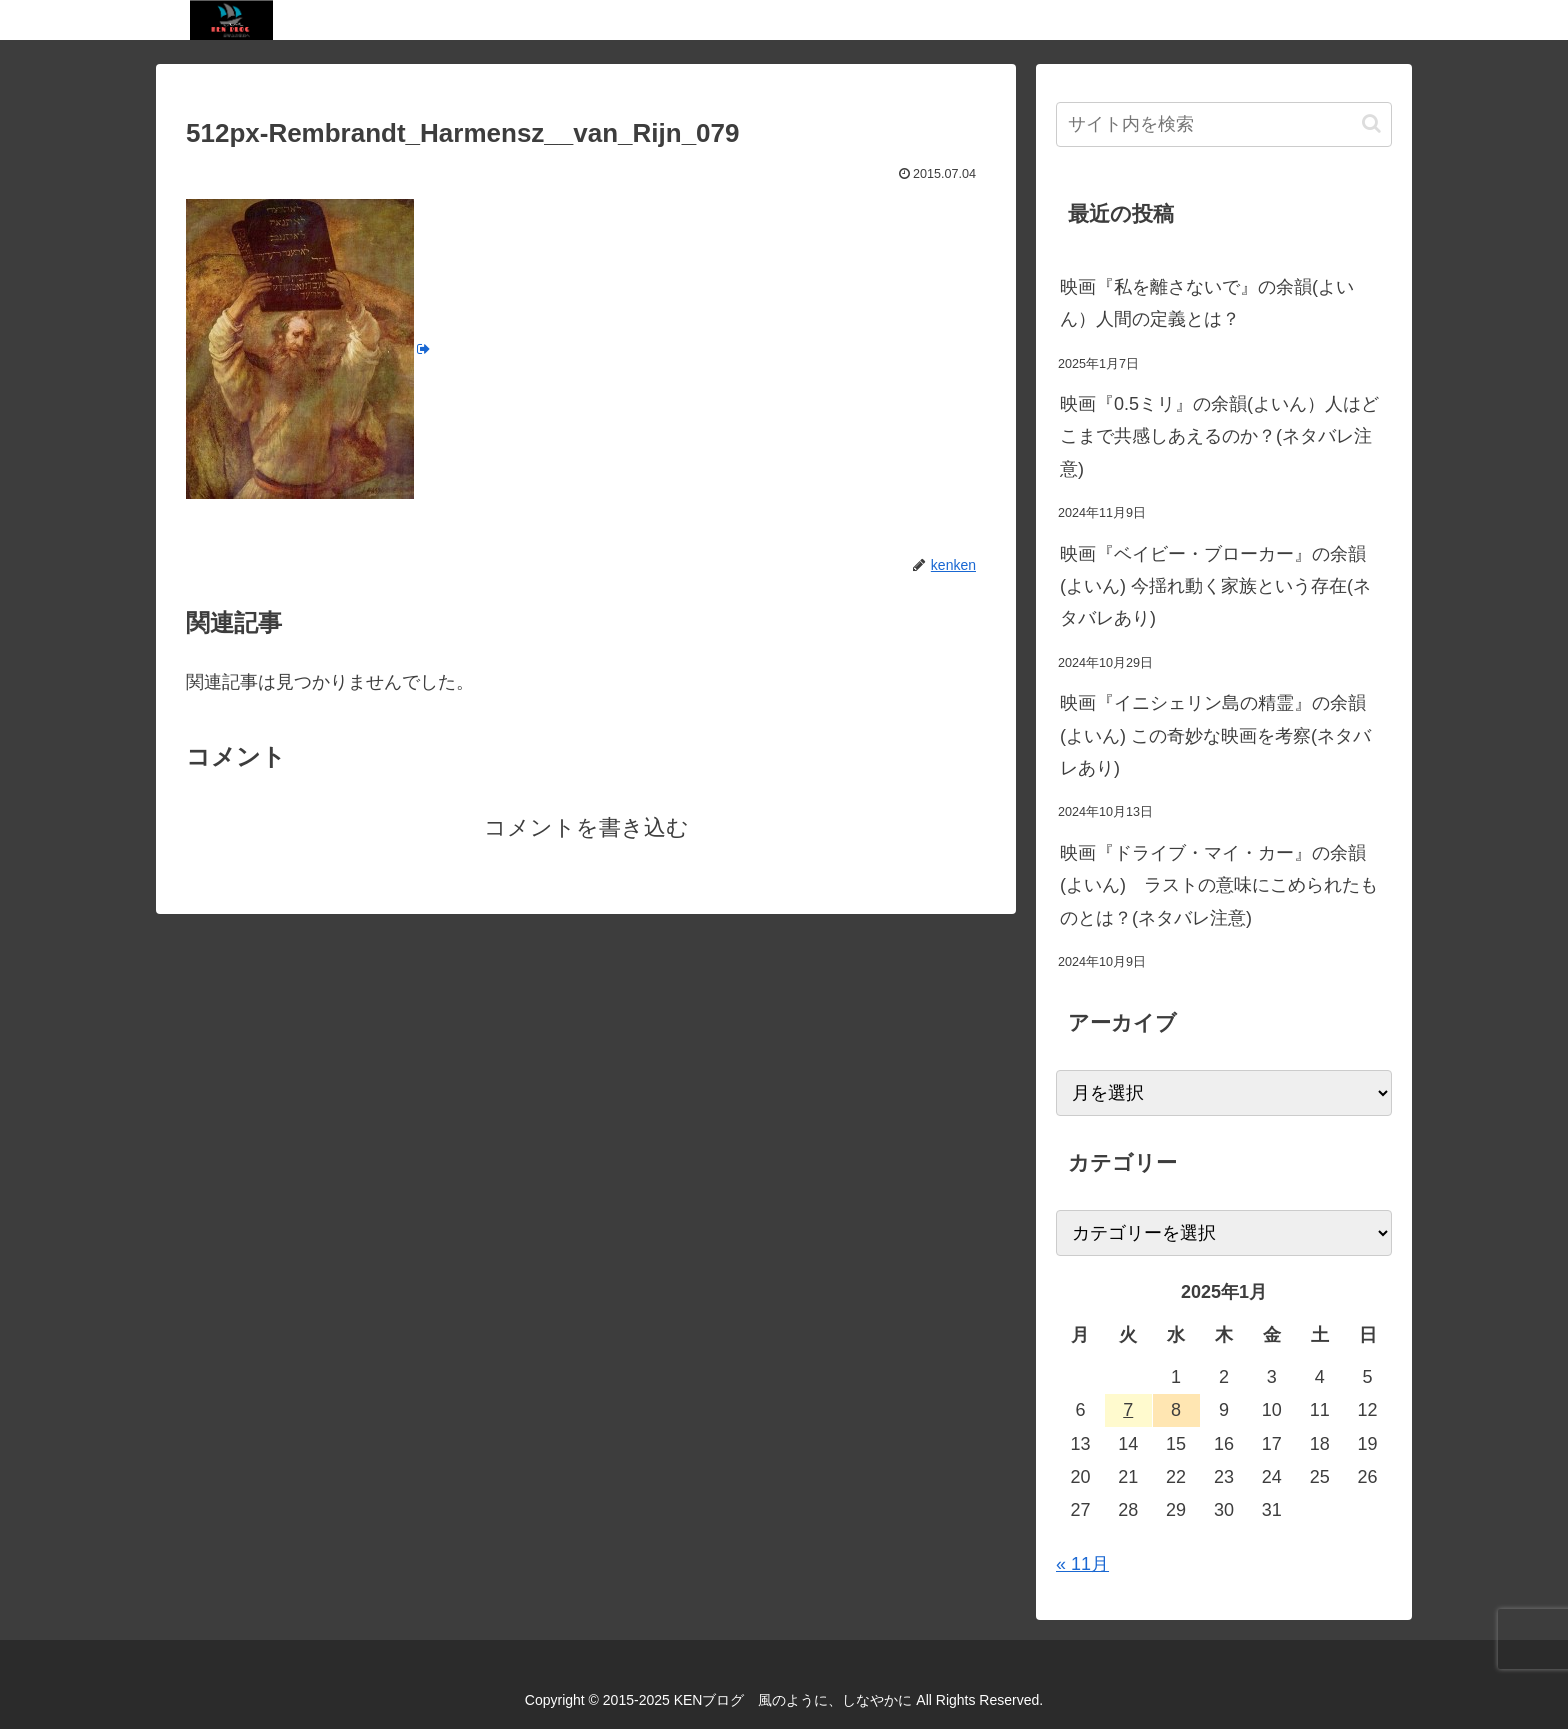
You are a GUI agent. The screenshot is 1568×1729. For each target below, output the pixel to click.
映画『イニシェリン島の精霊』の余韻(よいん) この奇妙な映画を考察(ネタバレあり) (1215, 735)
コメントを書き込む (586, 827)
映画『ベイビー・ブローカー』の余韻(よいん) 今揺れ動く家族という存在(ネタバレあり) (1215, 586)
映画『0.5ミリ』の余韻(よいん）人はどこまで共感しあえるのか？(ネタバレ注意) (1219, 436)
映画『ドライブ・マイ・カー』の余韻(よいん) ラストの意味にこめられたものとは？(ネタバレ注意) (1219, 885)
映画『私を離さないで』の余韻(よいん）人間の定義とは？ (1207, 303)
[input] (1224, 124)
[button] (1371, 123)
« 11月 (1082, 1564)
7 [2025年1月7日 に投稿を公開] (1128, 1410)
